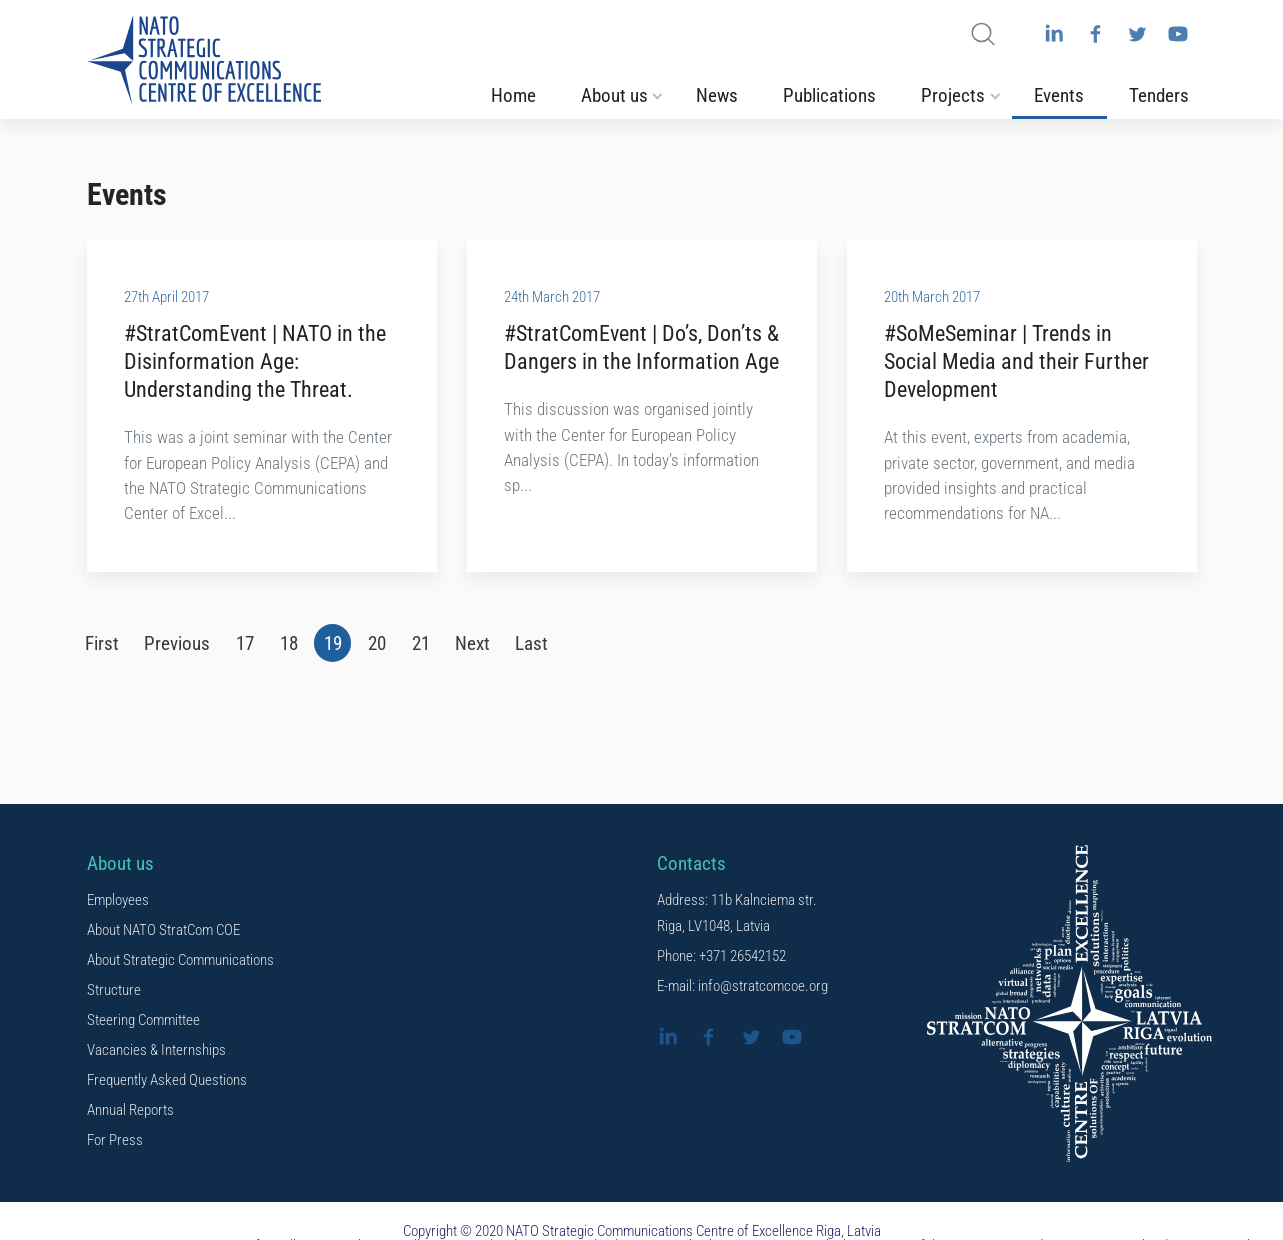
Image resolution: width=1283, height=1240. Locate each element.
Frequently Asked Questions (167, 1081)
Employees (118, 901)
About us (614, 96)
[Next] (473, 644)
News (717, 96)
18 (289, 645)
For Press (115, 1141)
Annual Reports (130, 1111)
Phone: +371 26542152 (721, 957)
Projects (953, 96)
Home (513, 96)
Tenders (1159, 96)
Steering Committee (143, 1021)
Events (1059, 96)
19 (333, 645)
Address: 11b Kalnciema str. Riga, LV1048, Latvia (737, 914)
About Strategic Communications (180, 961)
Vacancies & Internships (156, 1051)
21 (421, 645)
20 (377, 645)
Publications (829, 96)
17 (245, 645)
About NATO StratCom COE (163, 931)
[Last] (532, 644)
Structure (114, 991)
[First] (101, 644)
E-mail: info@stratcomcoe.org (742, 987)
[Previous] (177, 644)
